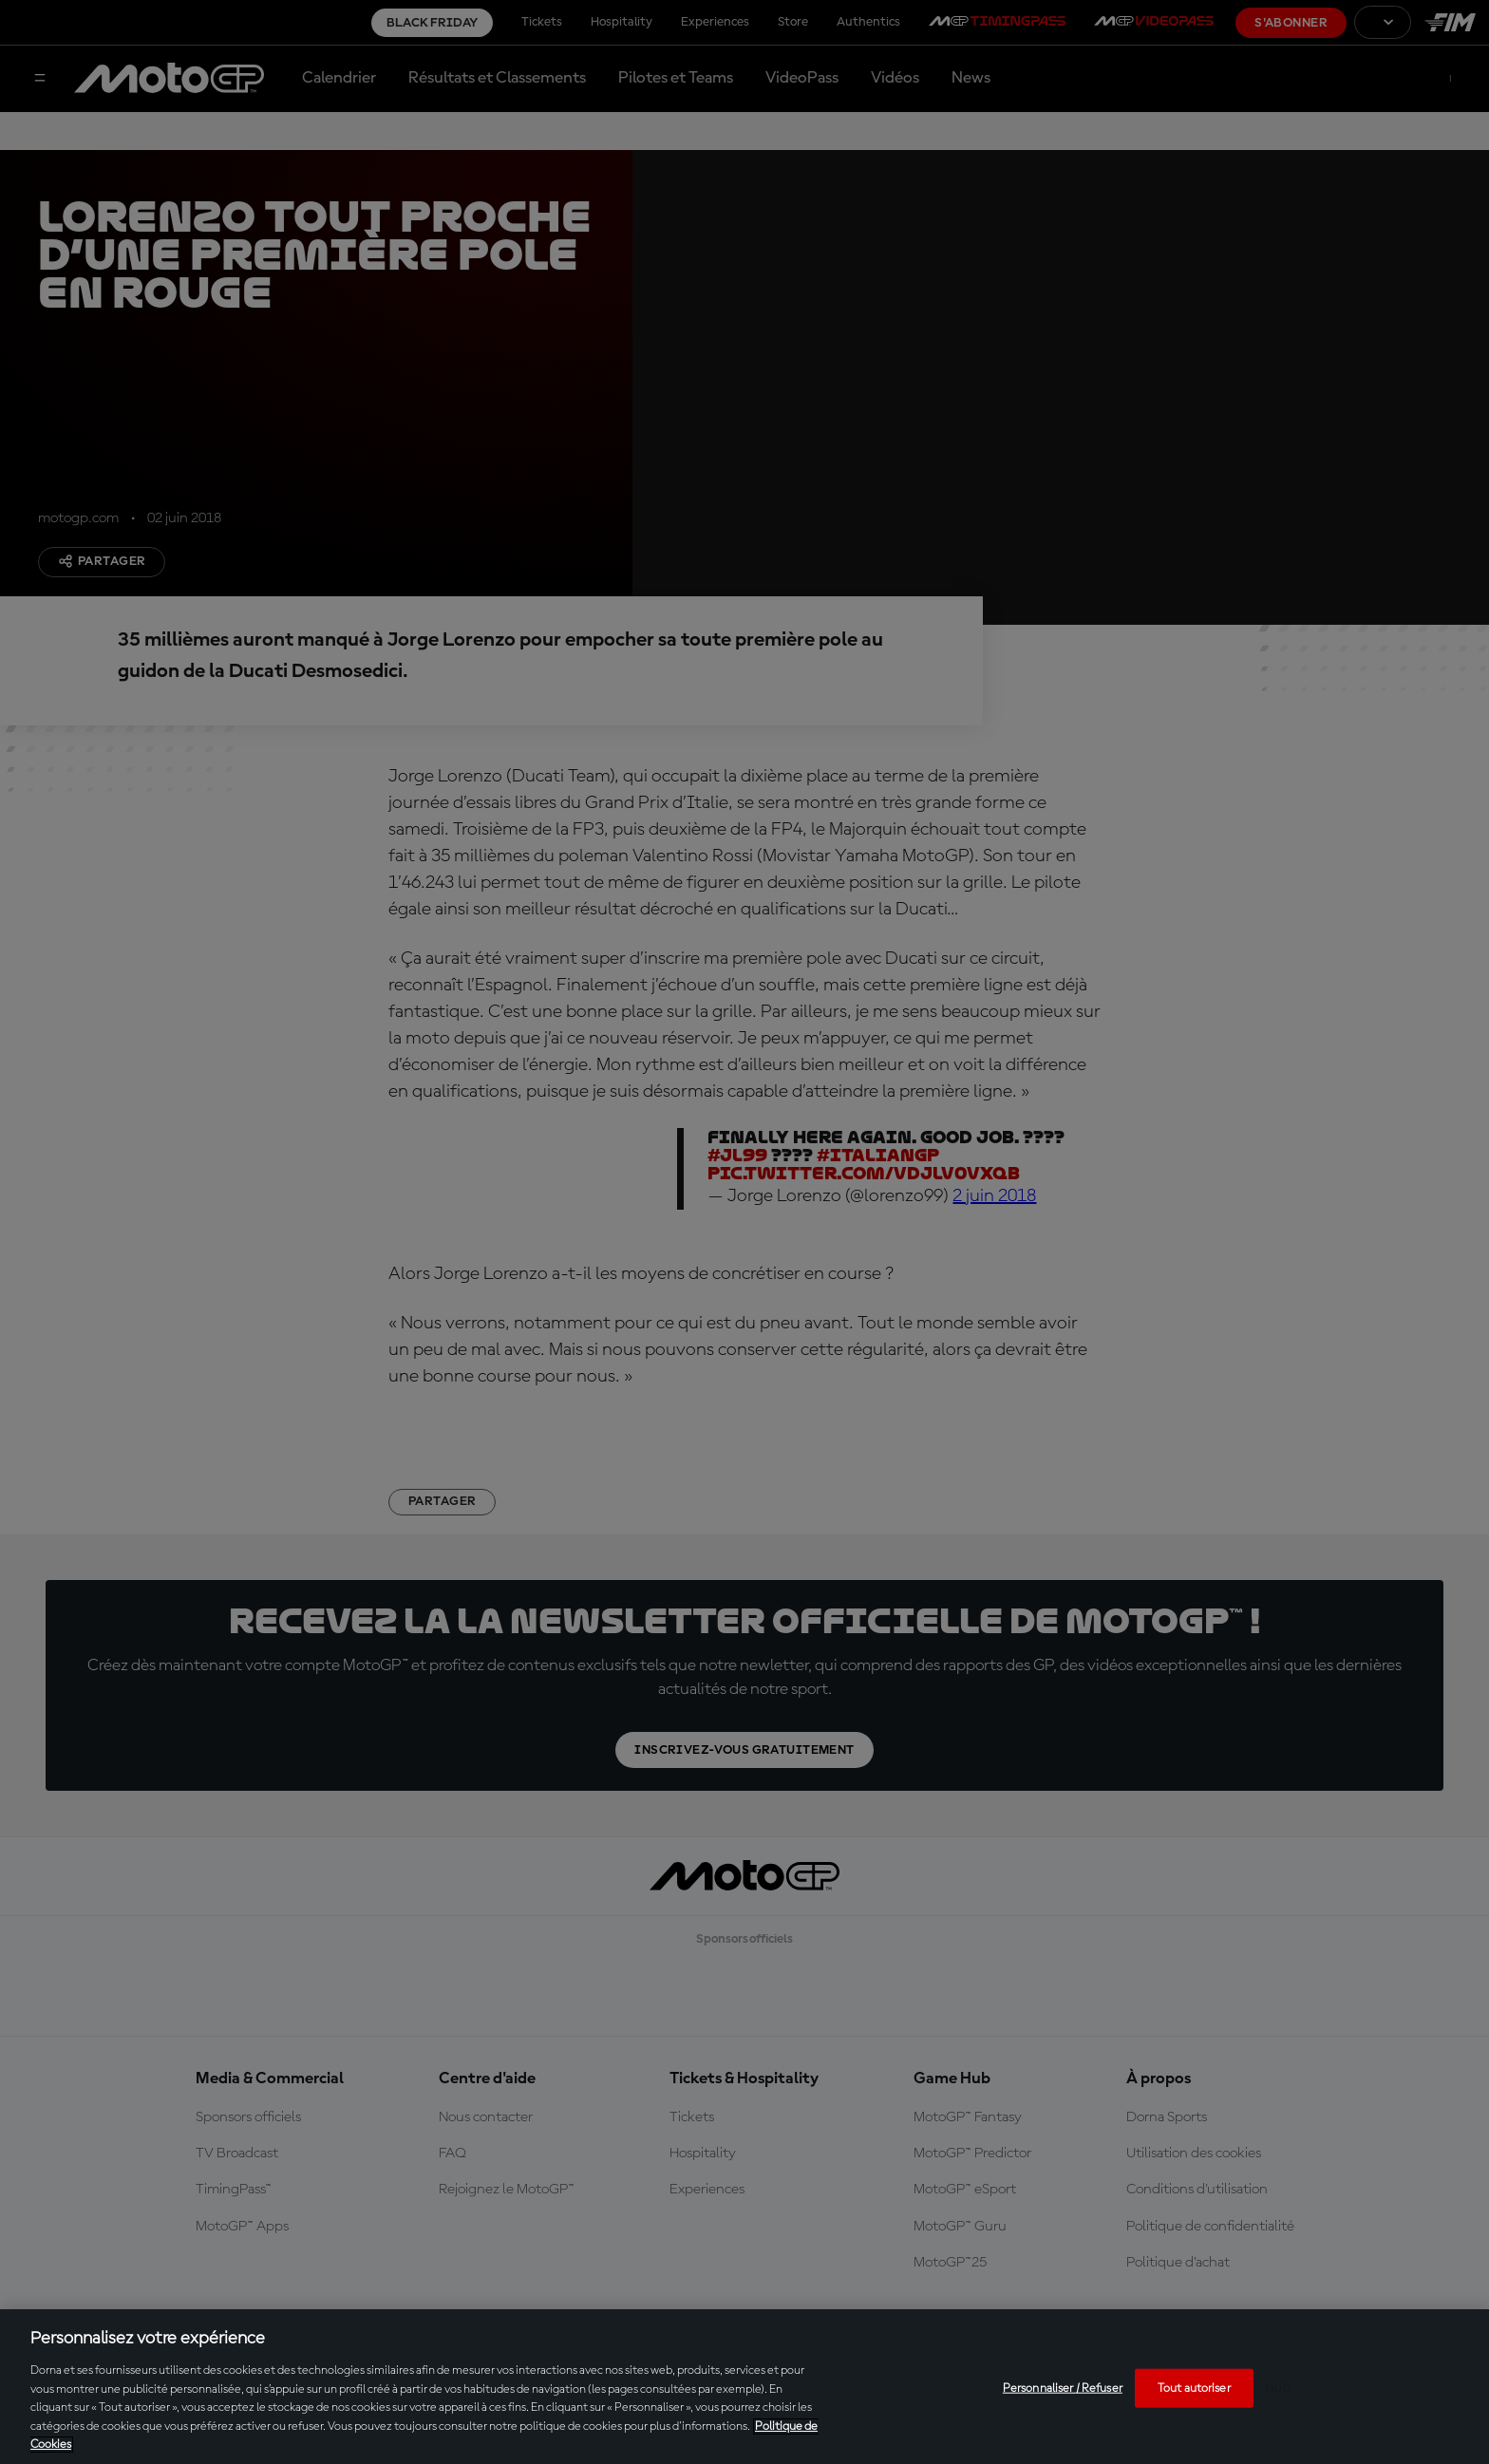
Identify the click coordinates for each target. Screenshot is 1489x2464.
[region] (744, 2386)
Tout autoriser (1194, 2387)
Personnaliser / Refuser (1062, 2387)
